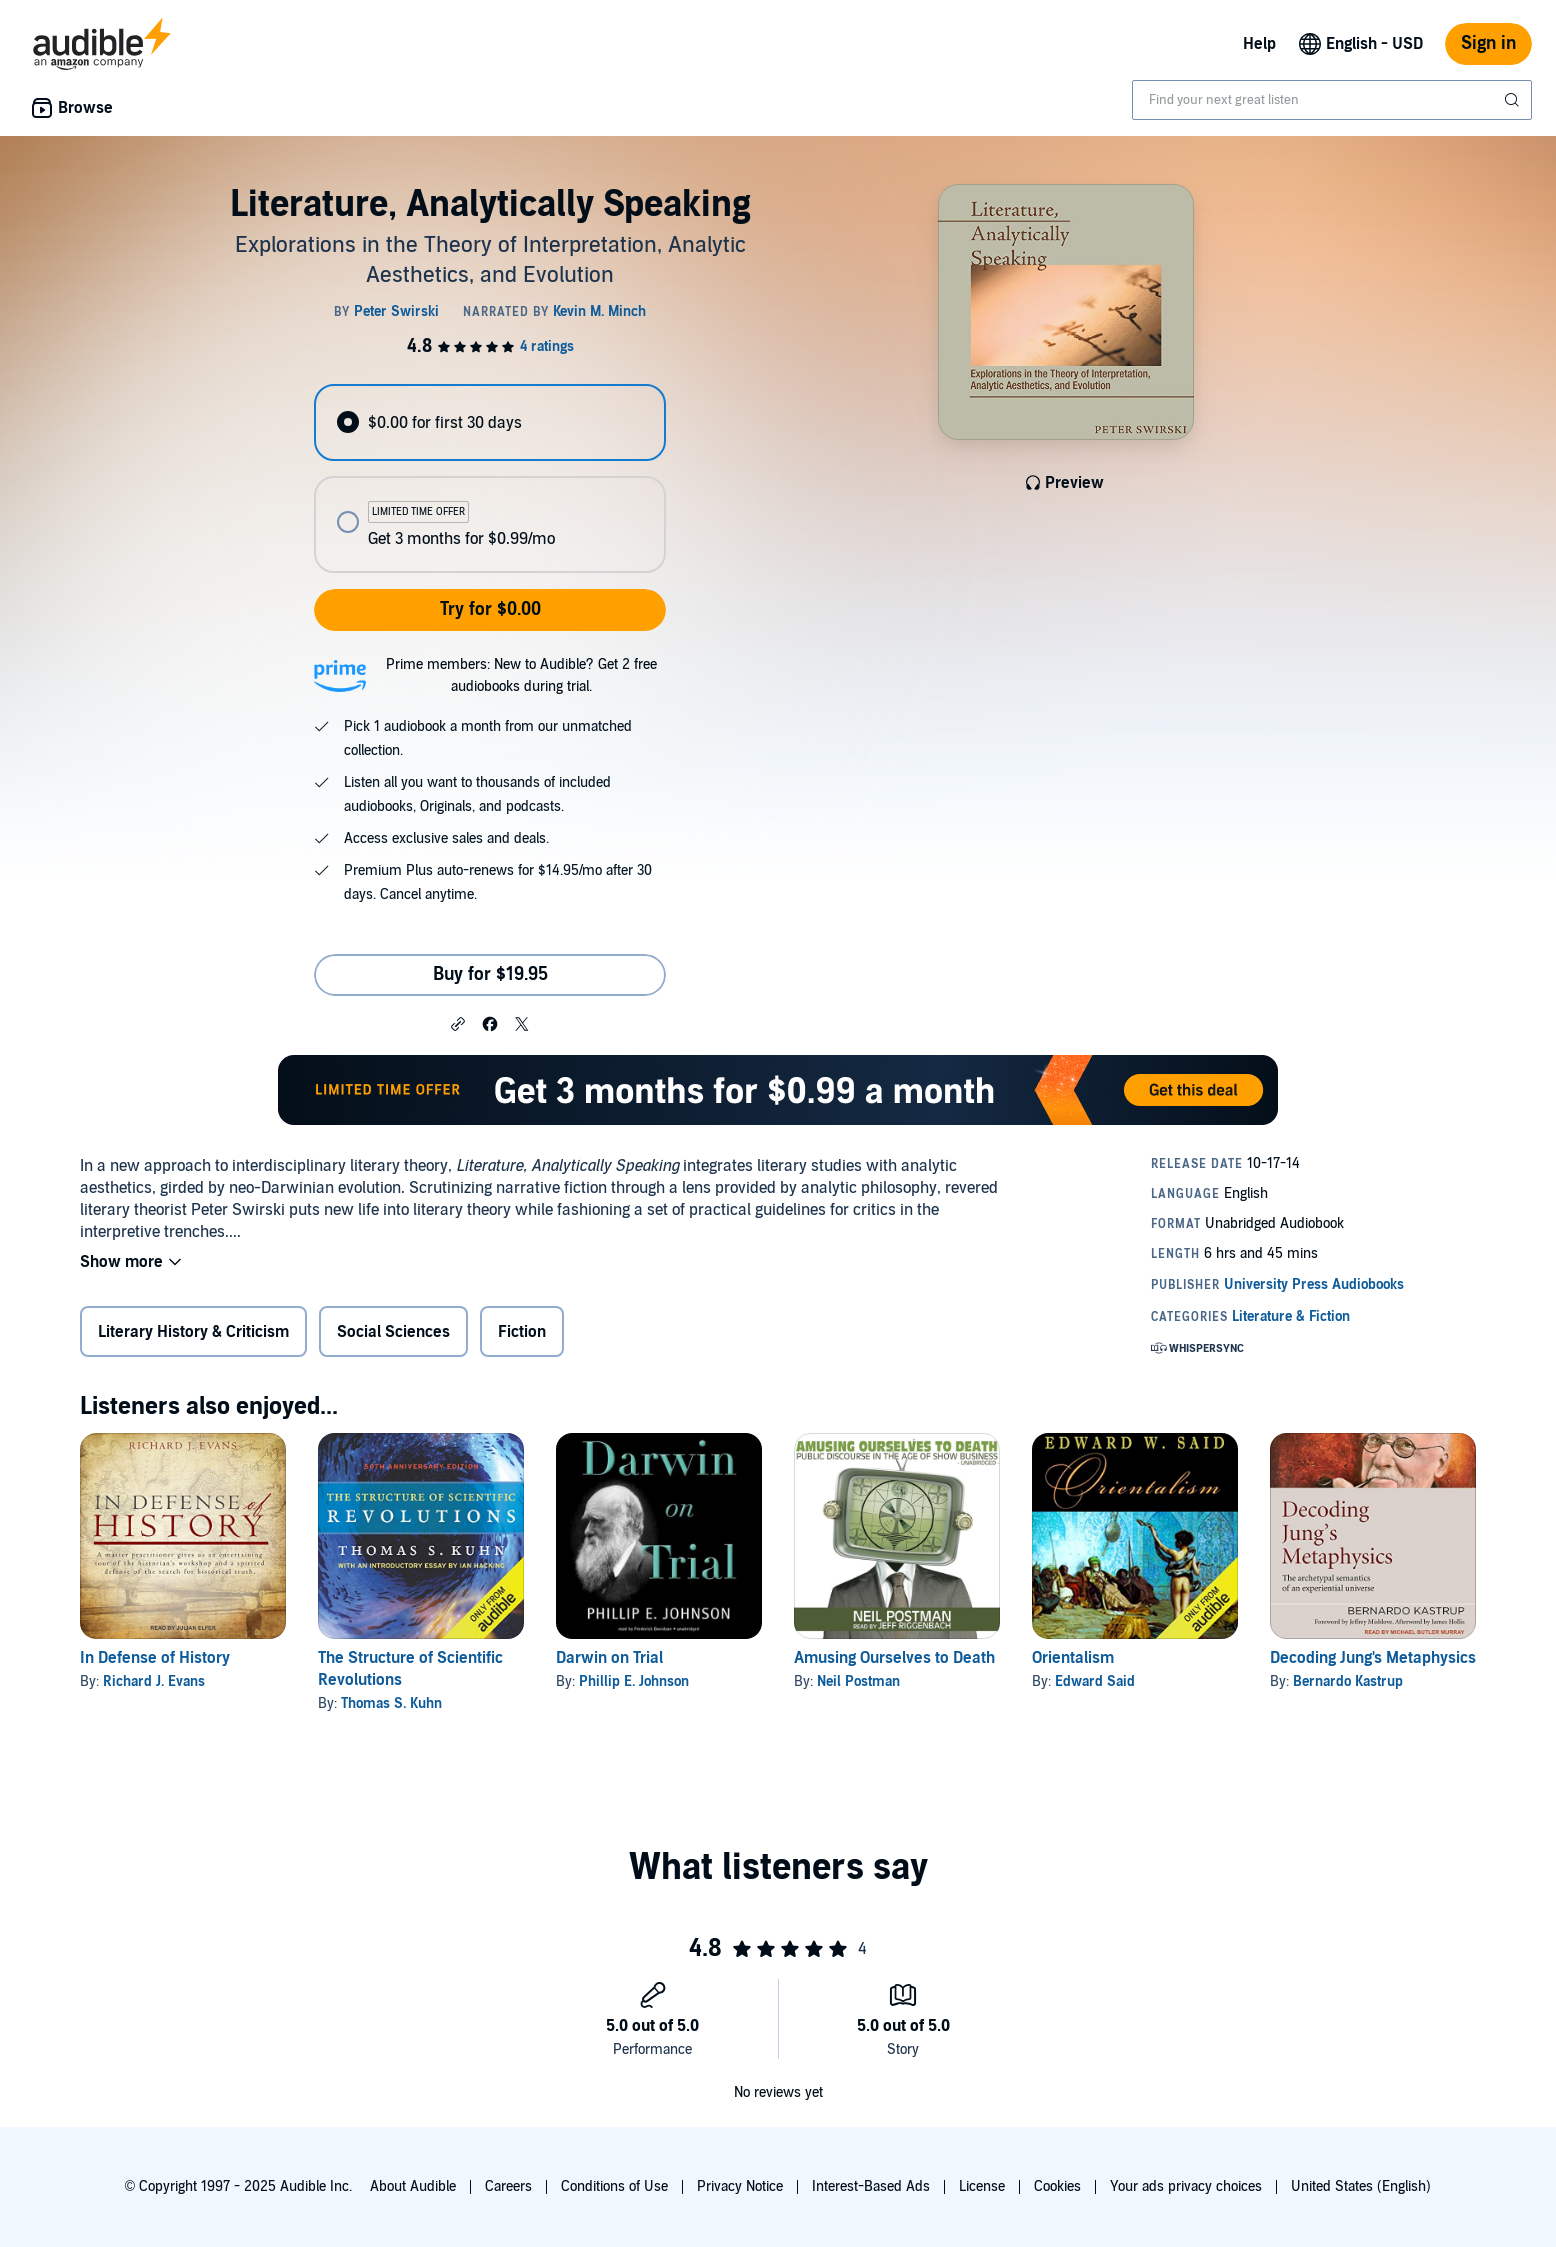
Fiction (522, 1332)
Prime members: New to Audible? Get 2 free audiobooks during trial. (521, 675)
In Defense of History (155, 1658)
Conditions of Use (614, 2186)
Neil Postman (858, 1681)
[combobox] (1332, 100)
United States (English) (1361, 2186)
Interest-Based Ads (871, 2186)
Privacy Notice (740, 2186)
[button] (458, 1023)
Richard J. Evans (154, 1681)
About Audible (413, 2186)
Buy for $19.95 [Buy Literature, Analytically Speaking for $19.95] (490, 974)
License (982, 2186)
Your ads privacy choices (1186, 2186)
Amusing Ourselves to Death (894, 1658)
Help (1259, 44)
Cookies (1057, 2186)
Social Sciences (393, 1332)
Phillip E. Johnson (634, 1681)
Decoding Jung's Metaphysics (1373, 1658)
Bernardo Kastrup (1348, 1681)
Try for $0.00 (490, 609)
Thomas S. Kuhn (391, 1703)
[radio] (490, 422)
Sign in (1488, 43)
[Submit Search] (1514, 100)
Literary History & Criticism (193, 1332)
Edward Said (1095, 1681)
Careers (508, 2186)
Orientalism (1073, 1658)
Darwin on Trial (609, 1658)
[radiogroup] (490, 478)
